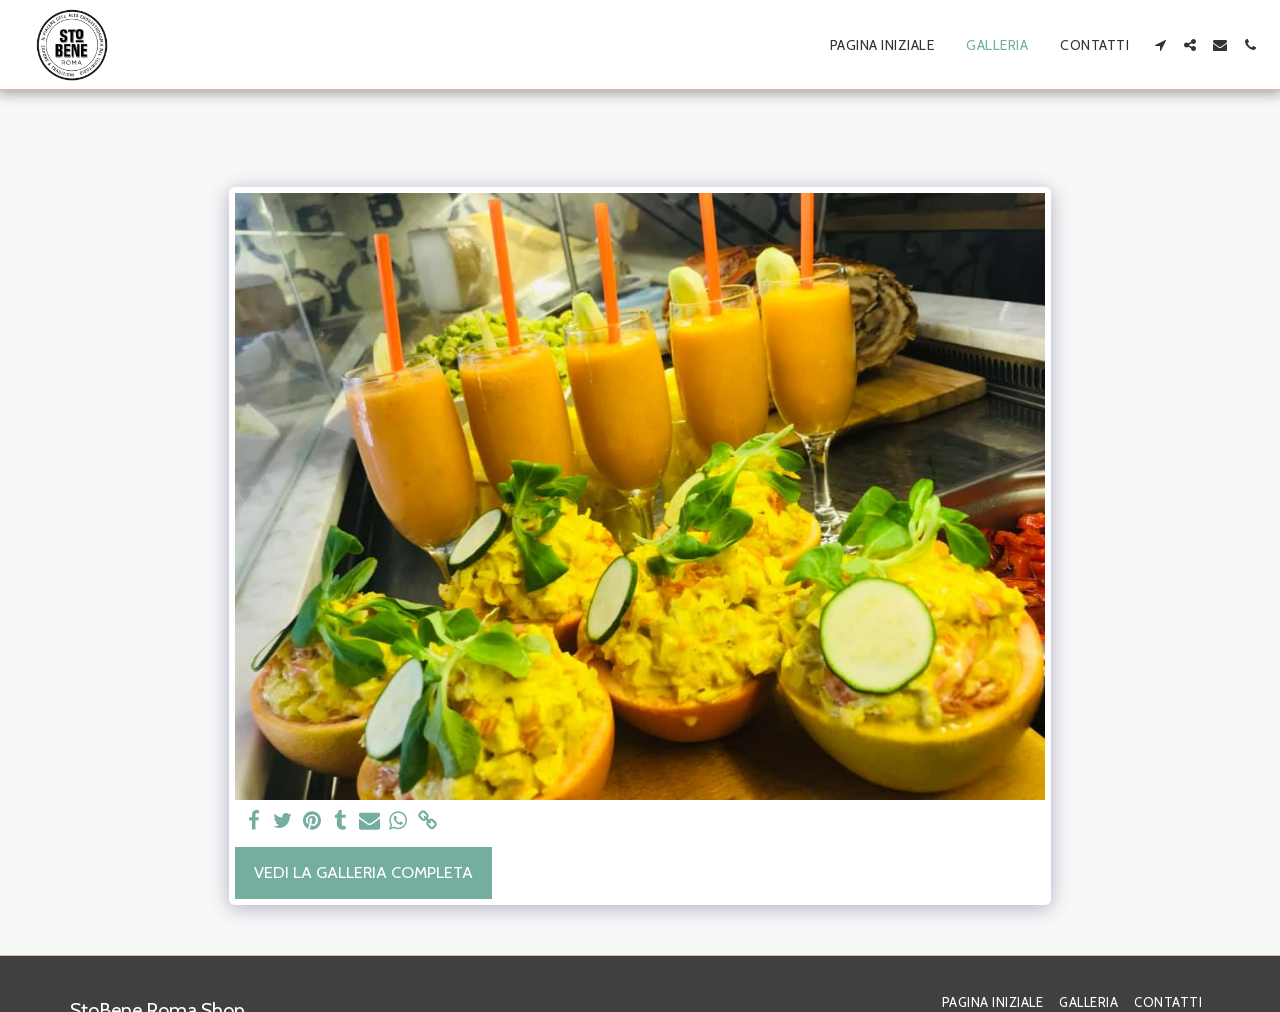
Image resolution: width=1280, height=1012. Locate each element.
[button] (1160, 45)
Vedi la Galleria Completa (363, 872)
